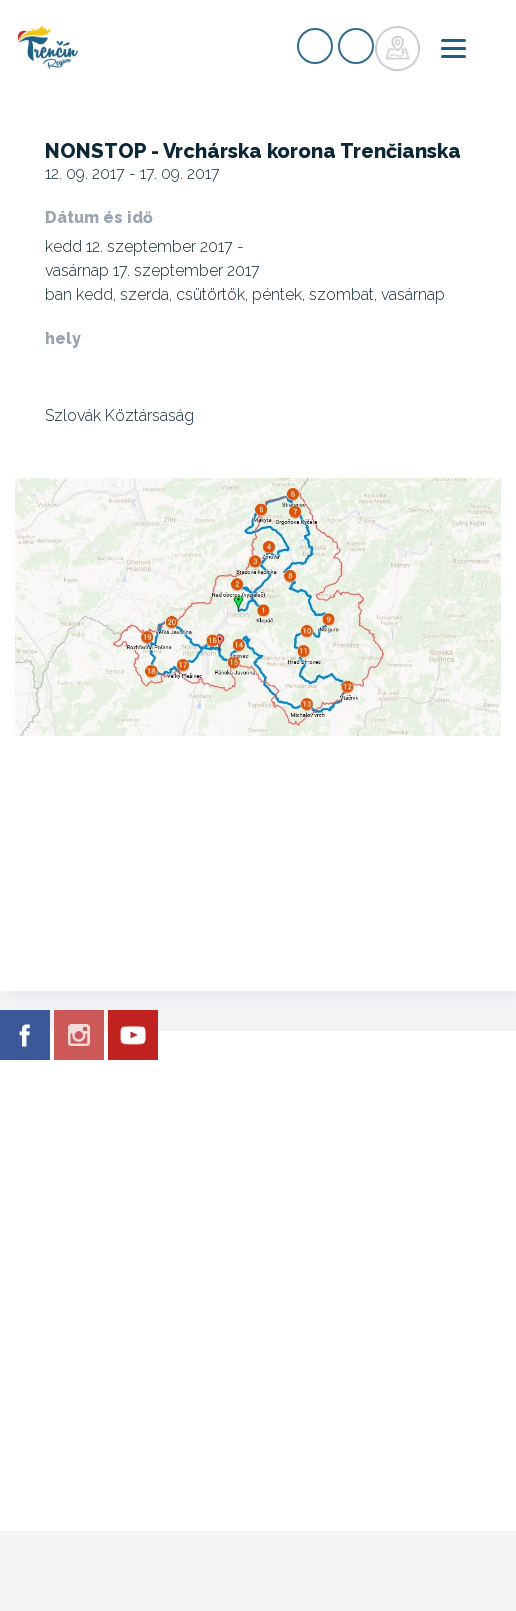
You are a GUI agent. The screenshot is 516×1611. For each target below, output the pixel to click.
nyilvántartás (315, 46)
